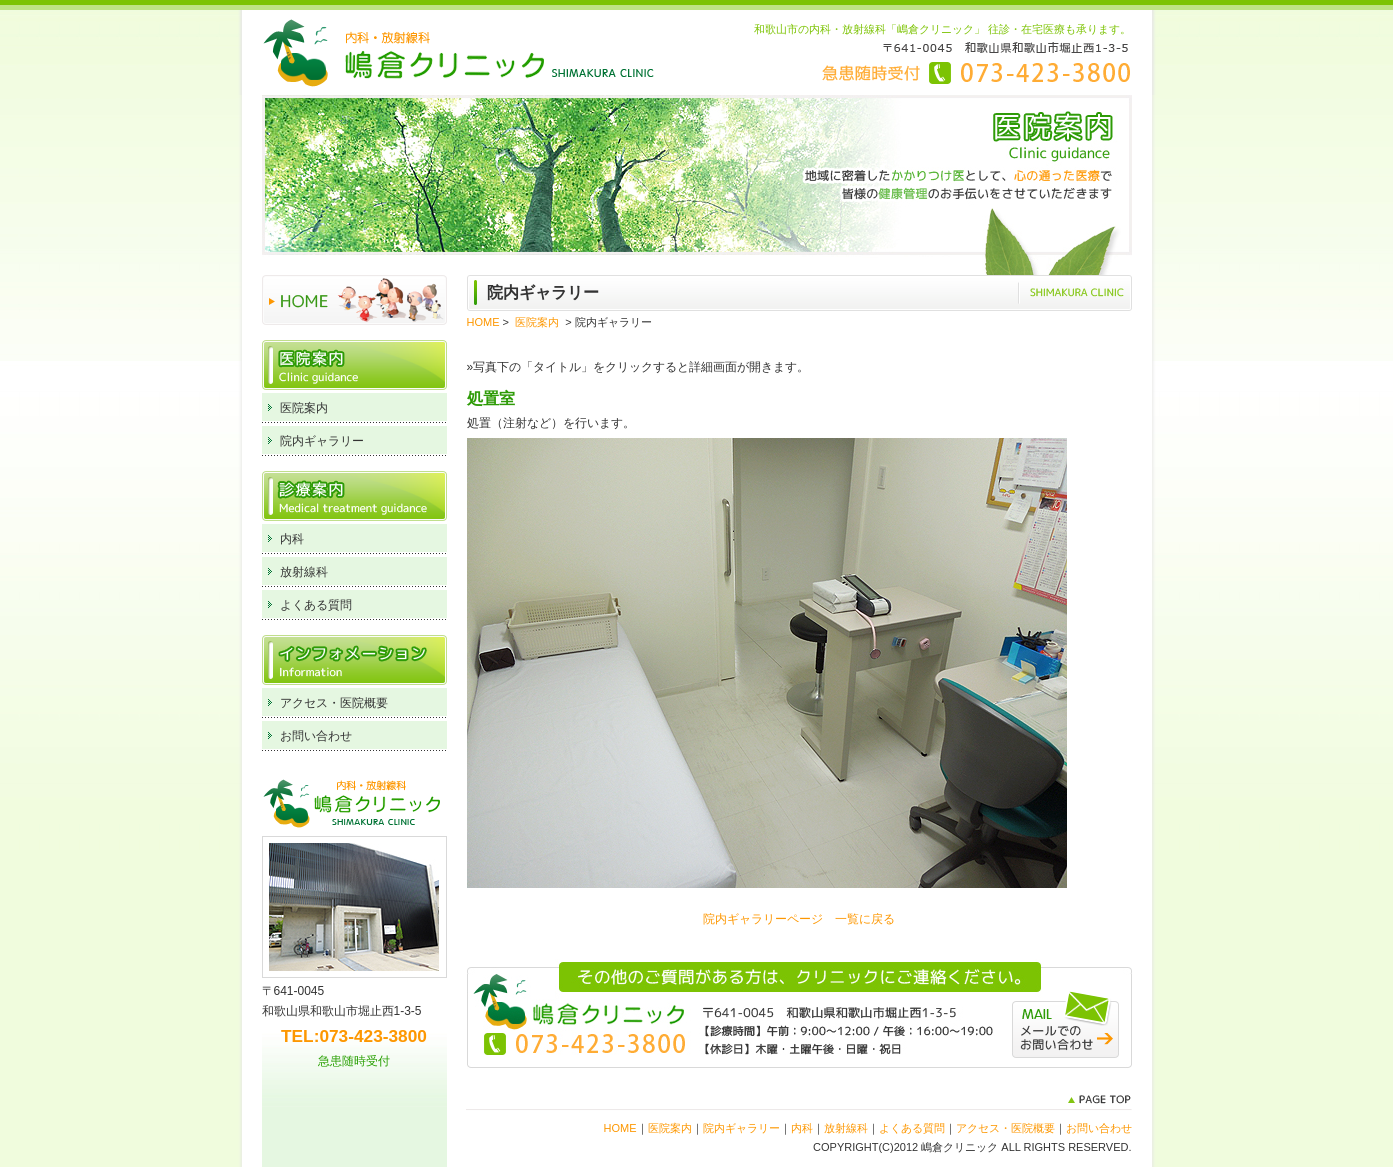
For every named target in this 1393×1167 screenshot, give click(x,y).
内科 (292, 539)
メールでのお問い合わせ (1065, 1024)
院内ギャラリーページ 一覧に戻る (799, 919)
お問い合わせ (316, 736)
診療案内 (354, 496)
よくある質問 (316, 605)
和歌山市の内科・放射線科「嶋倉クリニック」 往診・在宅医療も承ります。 (942, 29)
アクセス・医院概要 (334, 703)
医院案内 (354, 365)
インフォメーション (354, 660)
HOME (354, 300)
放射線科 (304, 572)
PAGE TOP (1099, 1099)
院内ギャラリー (322, 441)
